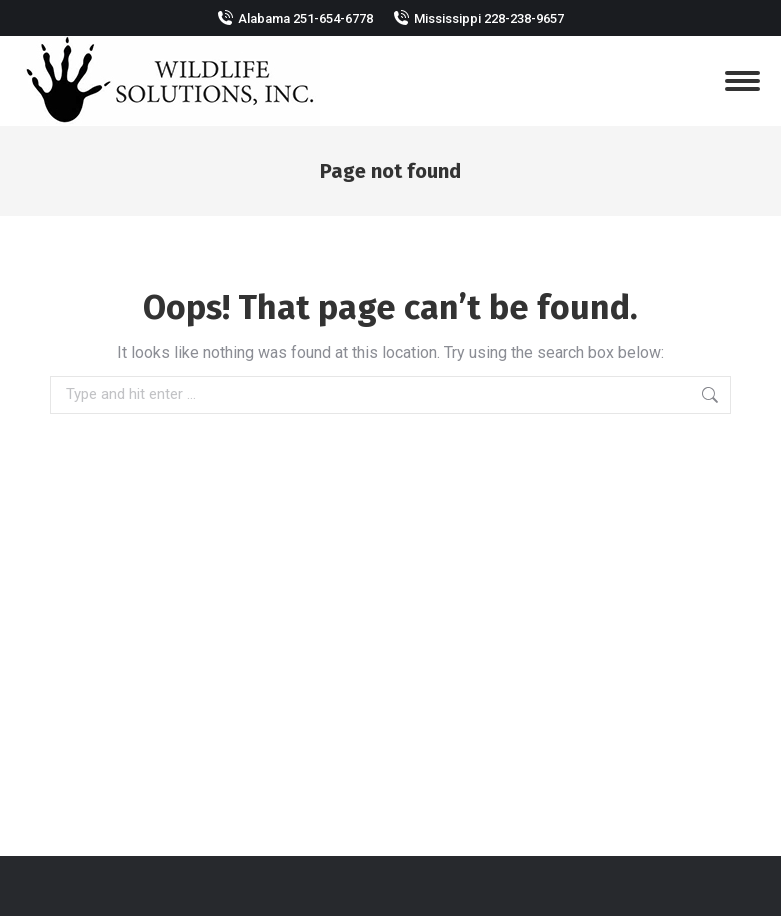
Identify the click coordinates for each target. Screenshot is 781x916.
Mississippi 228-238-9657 (489, 18)
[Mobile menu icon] (742, 81)
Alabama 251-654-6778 (305, 18)
